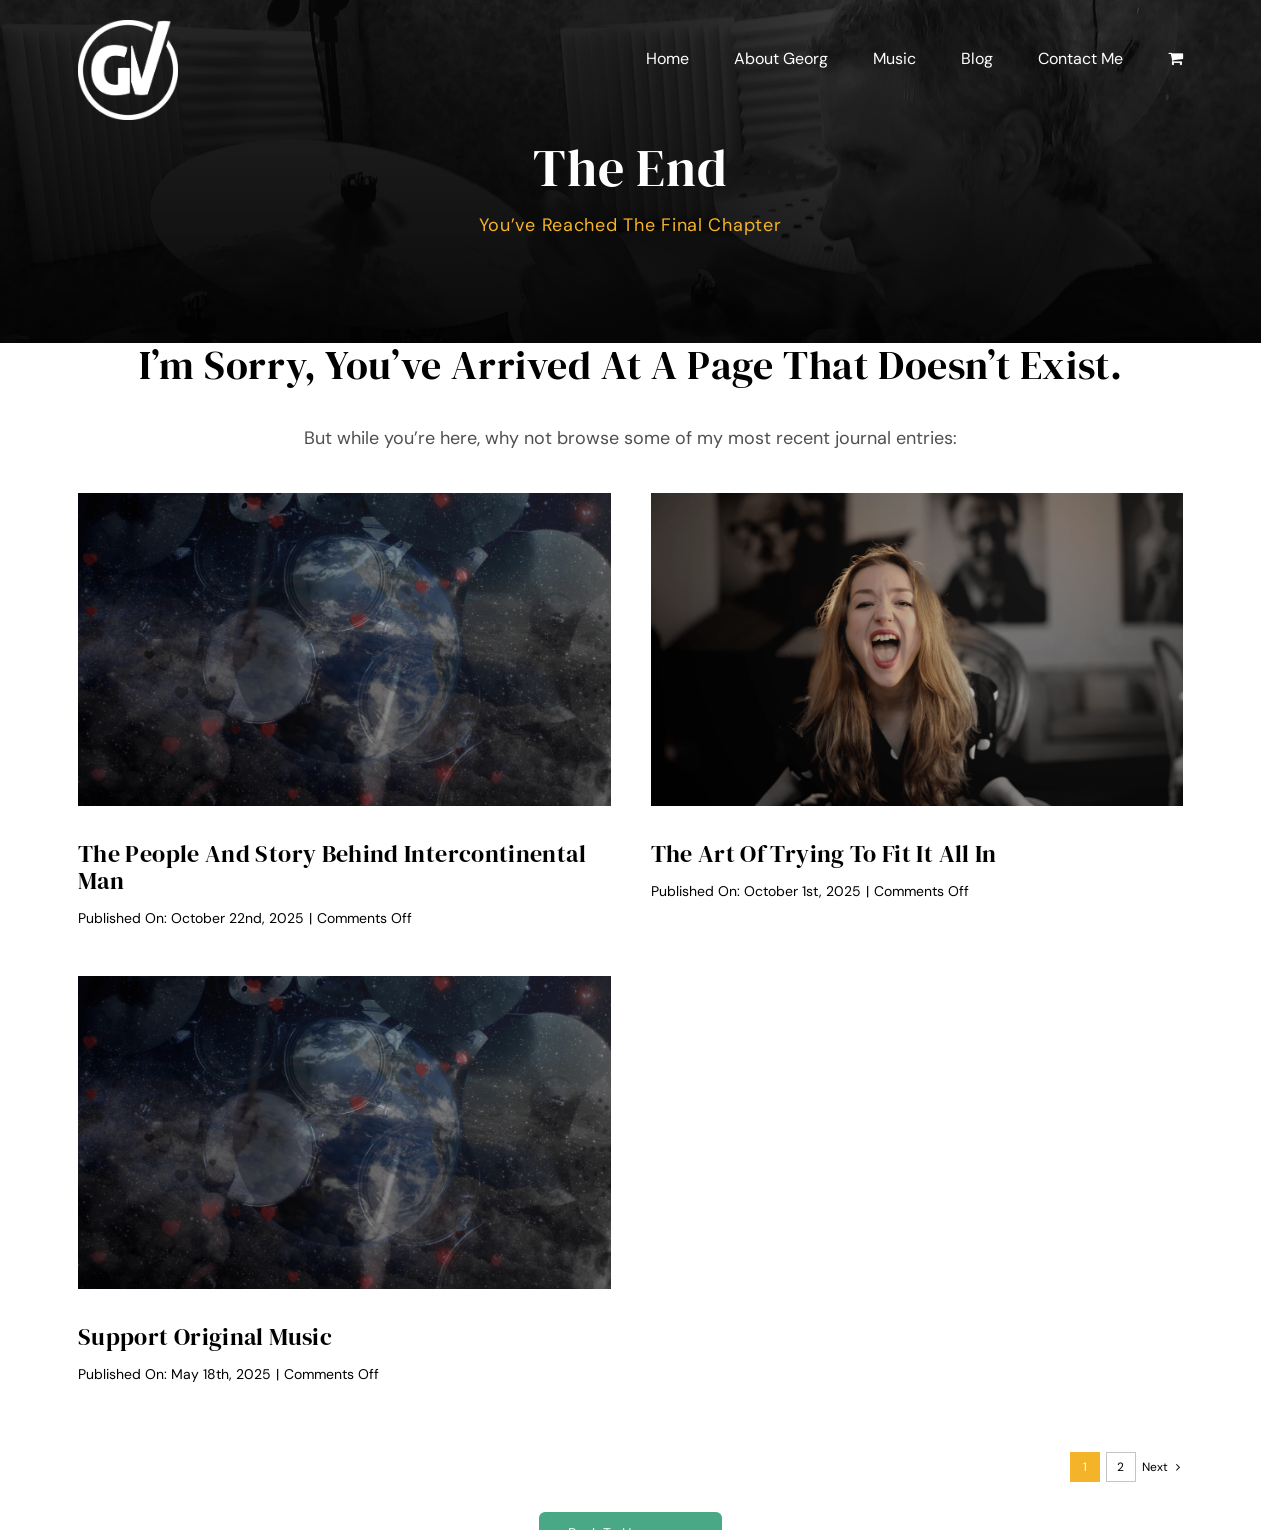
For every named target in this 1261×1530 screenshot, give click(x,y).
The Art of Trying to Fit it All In (824, 853)
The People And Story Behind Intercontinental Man (332, 867)
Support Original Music (205, 1336)
